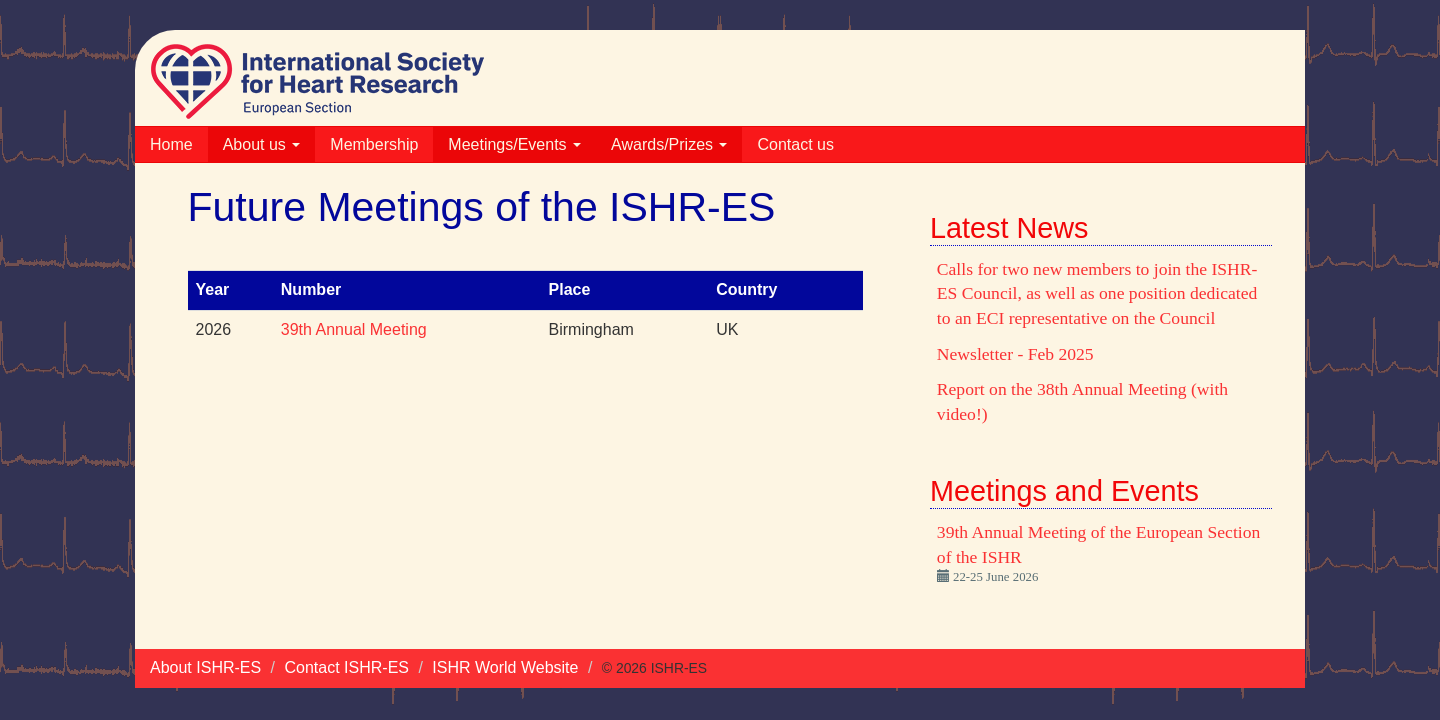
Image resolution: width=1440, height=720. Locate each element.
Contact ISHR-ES (347, 667)
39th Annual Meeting (354, 329)
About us (262, 144)
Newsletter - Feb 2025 (1015, 354)
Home (171, 144)
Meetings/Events (514, 144)
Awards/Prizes (669, 144)
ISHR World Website (505, 667)
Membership (374, 144)
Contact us (795, 144)
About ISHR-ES (205, 667)
